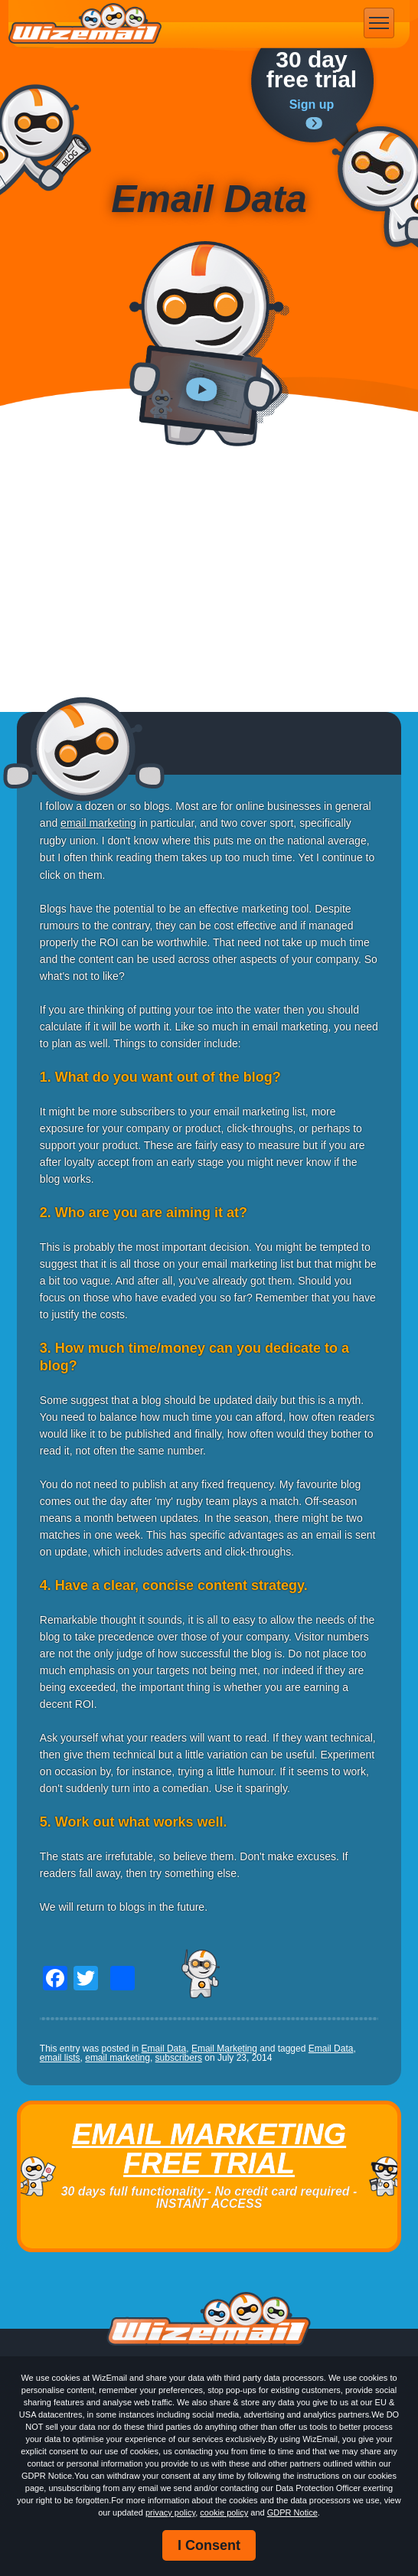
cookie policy (224, 2512)
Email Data (164, 2048)
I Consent (209, 2545)
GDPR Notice (292, 2512)
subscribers (178, 2057)
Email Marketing (224, 2048)
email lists (60, 2057)
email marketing (98, 823)
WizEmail (85, 23)
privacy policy (170, 2512)
